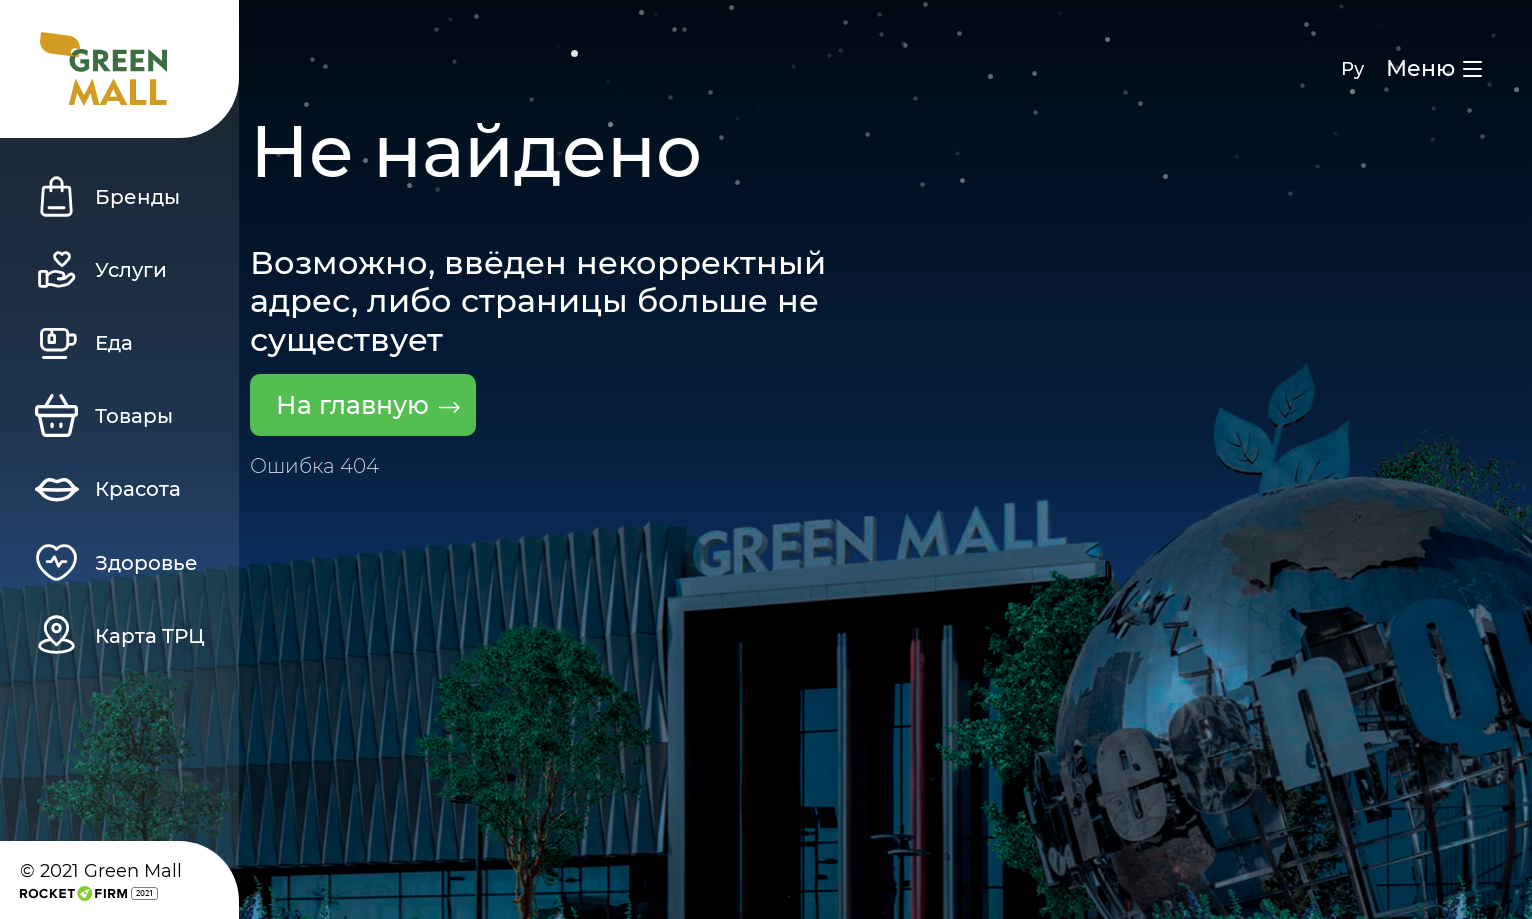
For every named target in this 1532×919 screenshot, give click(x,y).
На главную (368, 405)
